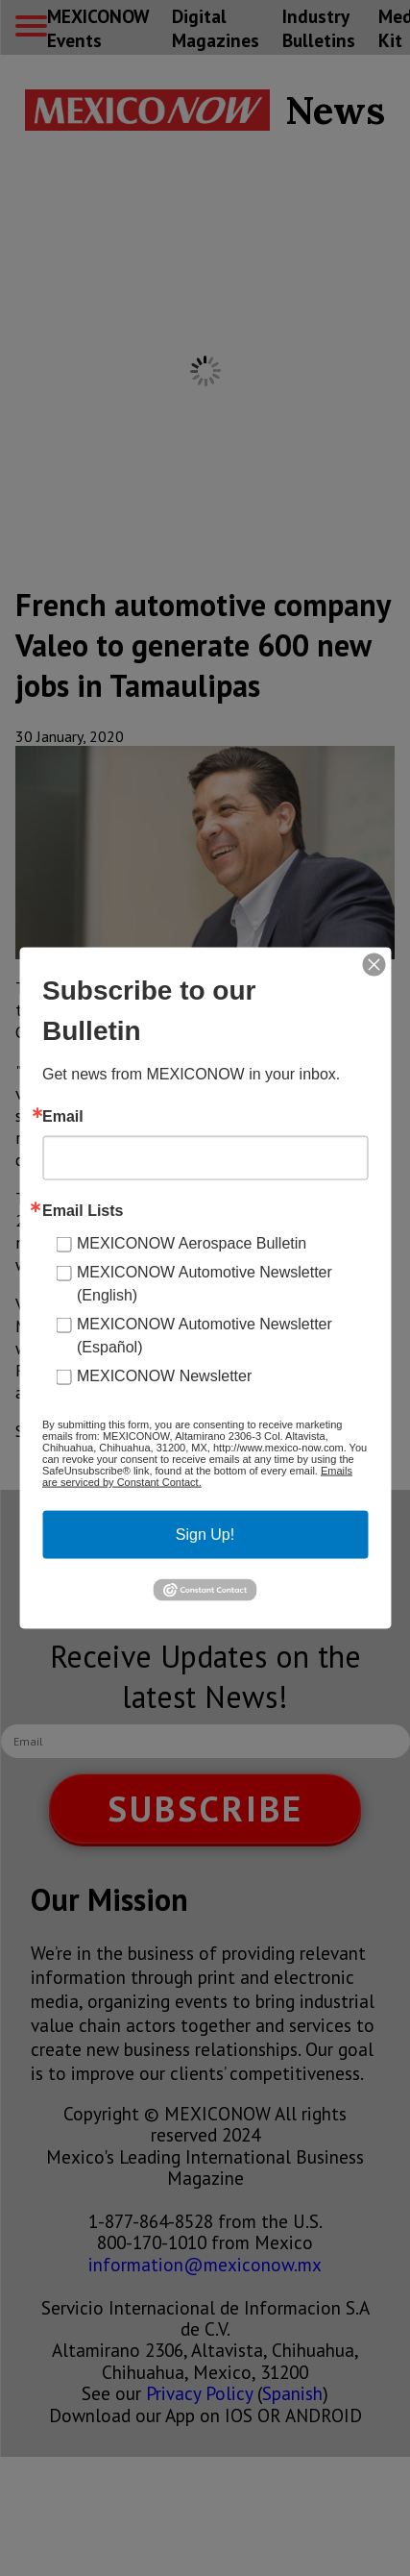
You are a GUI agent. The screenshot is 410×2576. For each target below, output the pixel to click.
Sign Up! (205, 1534)
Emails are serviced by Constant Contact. (197, 1476)
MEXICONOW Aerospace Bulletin (191, 1243)
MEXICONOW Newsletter (164, 1376)
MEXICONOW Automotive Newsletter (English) (204, 1283)
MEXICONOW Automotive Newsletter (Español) (204, 1335)
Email (63, 1117)
